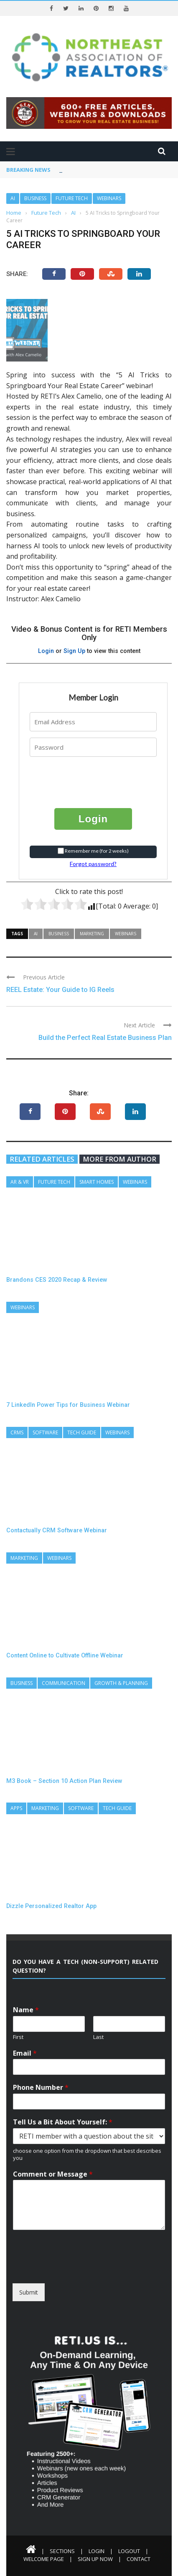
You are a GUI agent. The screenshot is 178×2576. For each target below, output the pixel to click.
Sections (62, 2551)
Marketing (92, 933)
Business (35, 198)
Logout (129, 2551)
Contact (138, 2559)
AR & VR (19, 1181)
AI (12, 198)
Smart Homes (96, 1181)
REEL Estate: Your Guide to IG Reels (60, 990)
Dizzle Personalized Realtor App (51, 1906)
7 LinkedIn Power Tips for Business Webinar (68, 1404)
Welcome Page (43, 2559)
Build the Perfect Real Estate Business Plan (105, 1038)
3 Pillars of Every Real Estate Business (111, 169)
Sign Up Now (95, 2559)
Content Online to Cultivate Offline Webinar (64, 1655)
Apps (16, 1808)
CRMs (16, 1432)
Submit (28, 2292)
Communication (63, 1683)
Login (46, 651)
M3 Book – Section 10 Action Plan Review (64, 1781)
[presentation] (80, 776)
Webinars (109, 198)
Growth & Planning (121, 1683)
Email (25, 2053)
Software (45, 1432)
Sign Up (74, 651)
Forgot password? (93, 863)
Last (98, 2037)
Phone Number (41, 2087)
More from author (119, 1159)
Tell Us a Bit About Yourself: (62, 2122)
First (18, 2037)
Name (26, 2010)
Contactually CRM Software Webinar (56, 1530)
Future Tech (72, 198)
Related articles (42, 1159)
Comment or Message (53, 2174)
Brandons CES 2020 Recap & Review (56, 1279)
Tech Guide (81, 1432)
